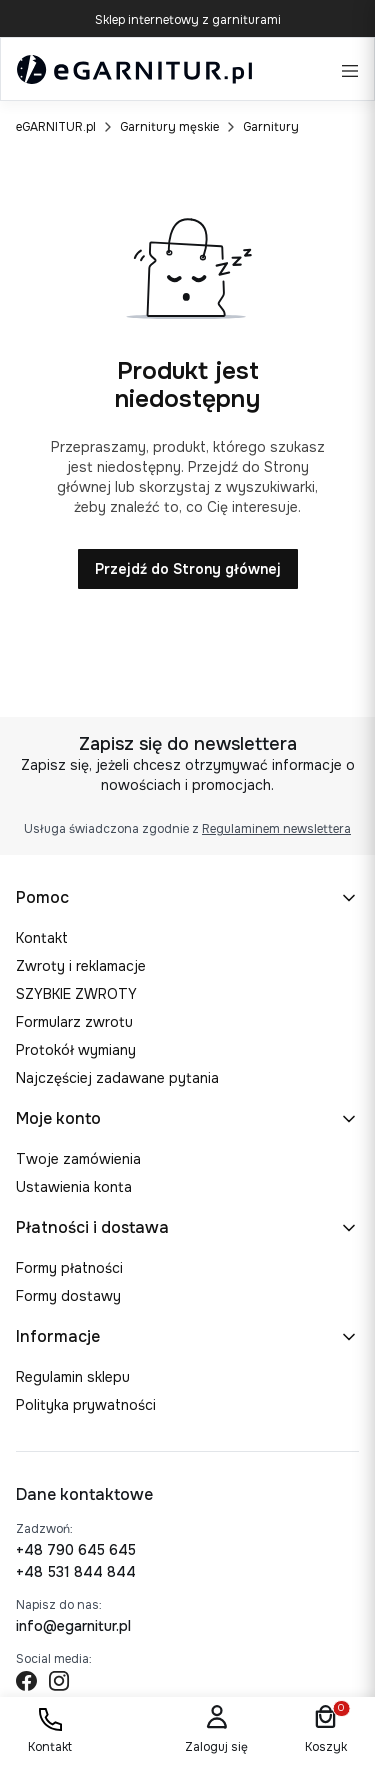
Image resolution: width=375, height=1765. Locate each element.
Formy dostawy (68, 1296)
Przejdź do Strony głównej (188, 569)
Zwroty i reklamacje (81, 966)
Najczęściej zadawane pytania (117, 1078)
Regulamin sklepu (73, 1377)
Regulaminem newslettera (276, 829)
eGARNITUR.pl (56, 127)
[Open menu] (350, 69)
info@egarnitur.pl (73, 1626)
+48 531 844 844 (76, 1572)
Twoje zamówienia (78, 1159)
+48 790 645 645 (76, 1550)
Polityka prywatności (86, 1405)
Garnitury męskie (169, 127)
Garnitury (271, 127)
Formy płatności (69, 1268)
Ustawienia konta (74, 1187)
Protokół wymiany (76, 1050)
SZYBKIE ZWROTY (76, 994)
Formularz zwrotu (74, 1022)
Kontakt (42, 938)
